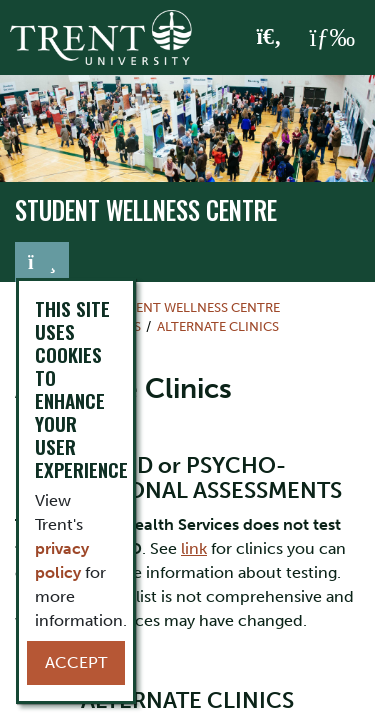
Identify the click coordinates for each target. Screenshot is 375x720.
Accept (76, 662)
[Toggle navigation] (42, 262)
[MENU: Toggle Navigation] (332, 38)
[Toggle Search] (269, 38)
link (194, 548)
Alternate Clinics (218, 326)
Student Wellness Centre (146, 210)
